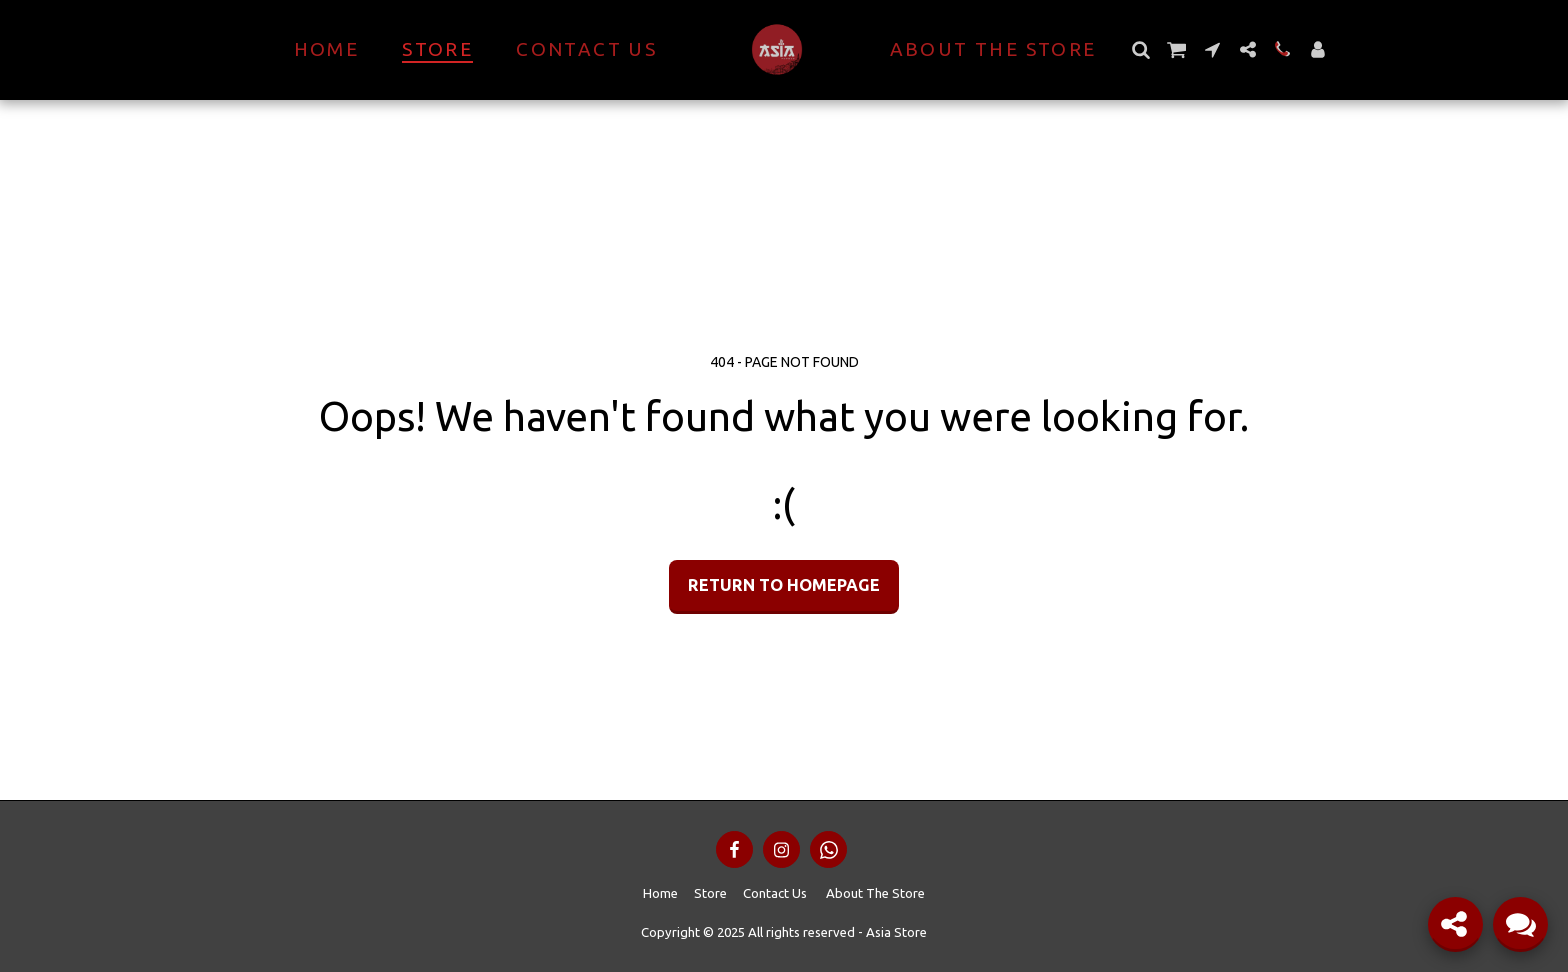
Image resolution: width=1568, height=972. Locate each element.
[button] (1141, 49)
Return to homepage (784, 585)
